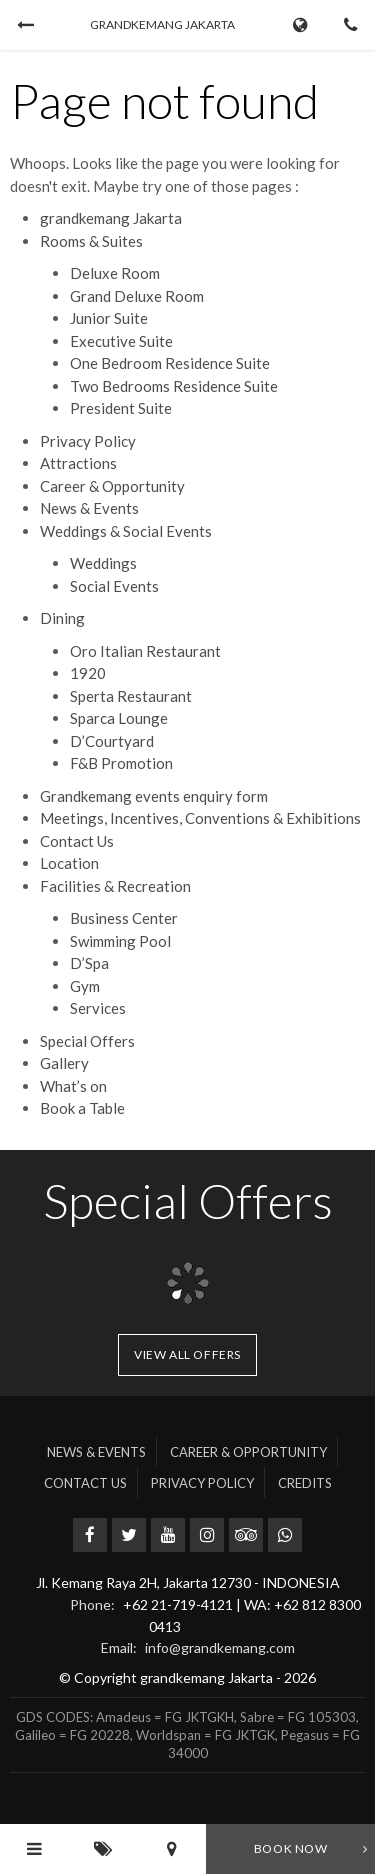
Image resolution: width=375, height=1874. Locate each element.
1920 (88, 673)
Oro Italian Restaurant (145, 651)
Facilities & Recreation (115, 886)
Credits (305, 1483)
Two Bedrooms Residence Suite (174, 386)
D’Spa (89, 963)
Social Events (114, 586)
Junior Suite (109, 318)
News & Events (89, 508)
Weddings (103, 563)
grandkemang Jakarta (111, 218)
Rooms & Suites (91, 241)
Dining (62, 618)
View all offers (187, 1354)
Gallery (64, 1063)
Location (69, 863)
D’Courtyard (112, 741)
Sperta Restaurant (131, 696)
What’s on (73, 1086)
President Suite (121, 408)
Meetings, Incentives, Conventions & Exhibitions (200, 818)
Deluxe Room (115, 273)
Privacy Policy (88, 441)
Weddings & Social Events (126, 531)
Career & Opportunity (112, 486)
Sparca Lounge (119, 718)
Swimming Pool (120, 941)
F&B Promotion (121, 763)
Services (98, 1008)
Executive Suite (121, 341)
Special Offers (87, 1041)
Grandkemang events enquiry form (154, 796)
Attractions (78, 463)
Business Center (124, 918)
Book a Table (82, 1108)
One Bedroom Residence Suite (170, 363)
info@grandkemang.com (220, 1647)
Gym (85, 986)
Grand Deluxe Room (137, 296)
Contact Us (77, 841)
